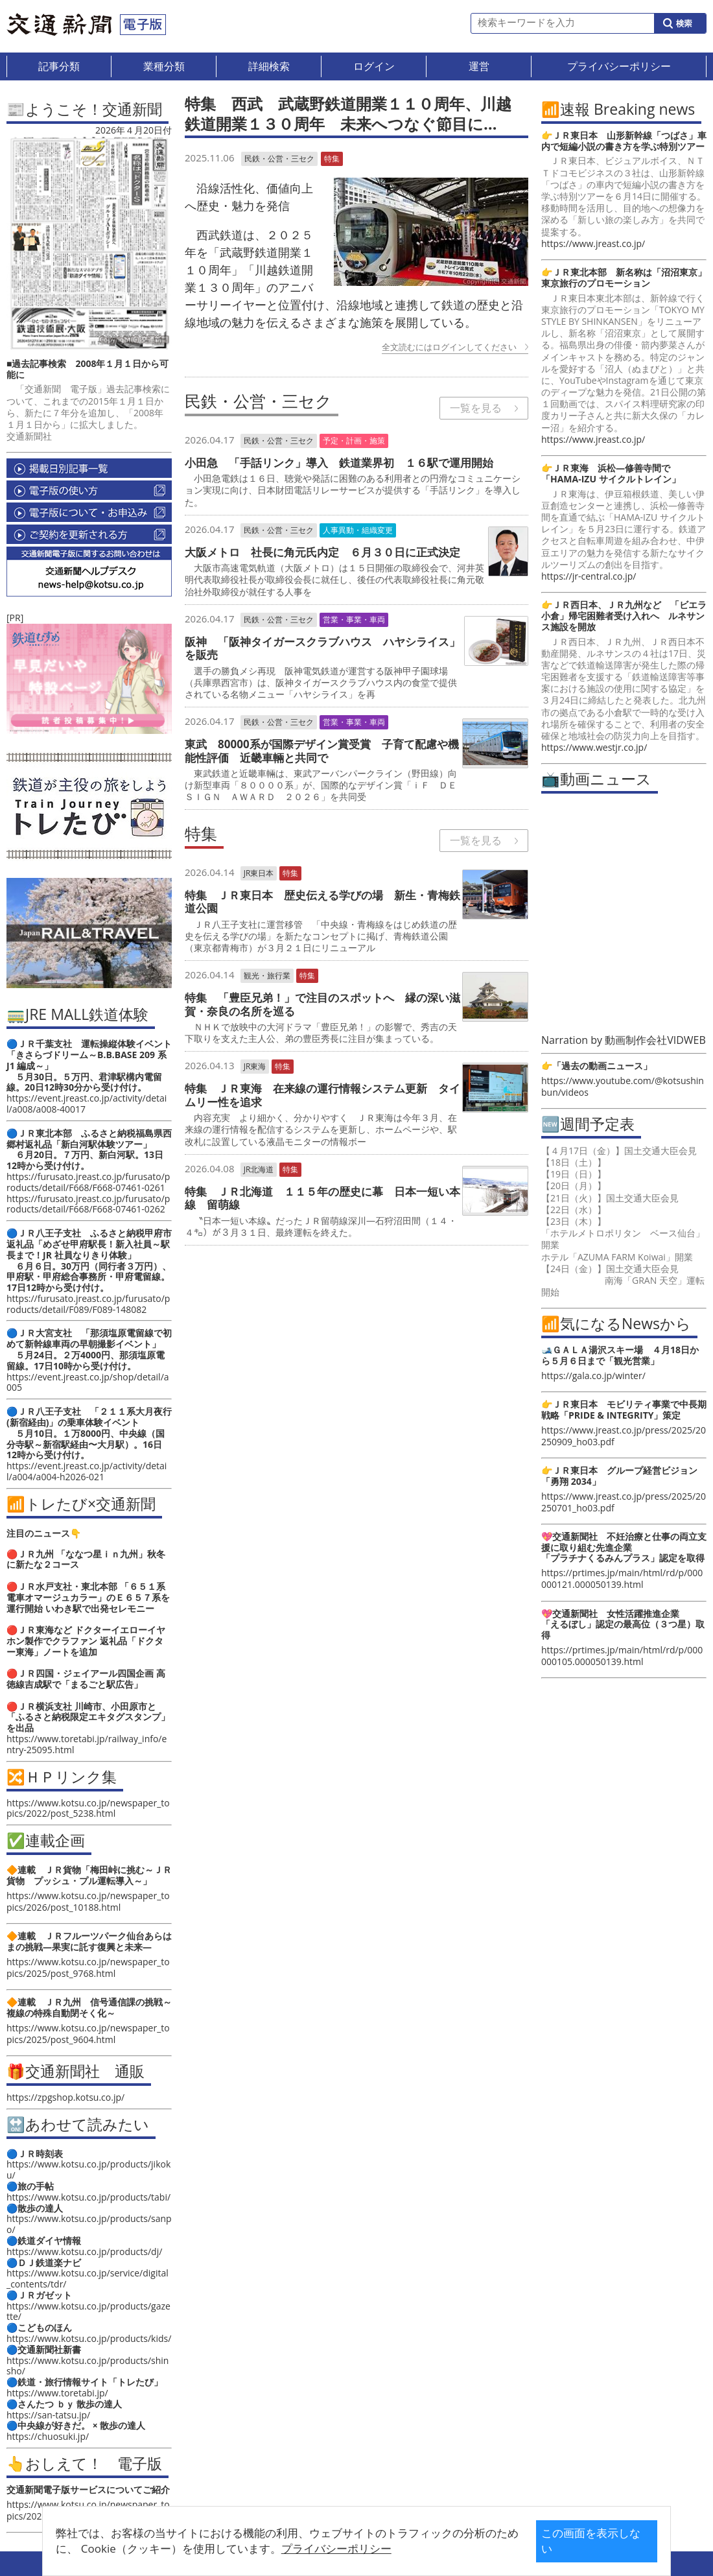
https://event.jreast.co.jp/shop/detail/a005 (87, 1382)
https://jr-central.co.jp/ (588, 576)
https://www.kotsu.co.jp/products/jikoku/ (88, 2169)
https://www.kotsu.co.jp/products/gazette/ (88, 2311)
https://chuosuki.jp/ (47, 2436)
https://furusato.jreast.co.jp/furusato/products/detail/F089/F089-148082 (88, 1304)
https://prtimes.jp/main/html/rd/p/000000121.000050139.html (622, 1578)
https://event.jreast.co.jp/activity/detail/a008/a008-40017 (86, 1103)
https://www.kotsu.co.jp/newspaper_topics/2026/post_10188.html (88, 1901)
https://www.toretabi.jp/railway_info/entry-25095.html (86, 1744)
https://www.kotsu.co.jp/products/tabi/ (88, 2197)
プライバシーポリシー (336, 2548)
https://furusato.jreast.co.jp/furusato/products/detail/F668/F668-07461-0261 (88, 1182)
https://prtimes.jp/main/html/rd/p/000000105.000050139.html (622, 1656)
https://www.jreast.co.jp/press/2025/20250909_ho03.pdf (623, 1436)
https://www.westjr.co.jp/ (594, 747)
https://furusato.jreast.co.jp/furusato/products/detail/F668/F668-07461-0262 (88, 1204)
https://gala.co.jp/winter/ (593, 1375)
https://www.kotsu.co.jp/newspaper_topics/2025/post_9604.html (88, 2034)
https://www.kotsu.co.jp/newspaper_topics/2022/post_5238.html (88, 1808)
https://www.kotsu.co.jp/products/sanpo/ (89, 2224)
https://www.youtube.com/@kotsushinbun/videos (622, 1086)
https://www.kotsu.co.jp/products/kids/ (88, 2338)
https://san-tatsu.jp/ (48, 2415)
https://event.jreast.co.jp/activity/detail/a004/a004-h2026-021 (86, 1471)
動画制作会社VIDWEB (655, 1040)
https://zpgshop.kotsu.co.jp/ (65, 2097)
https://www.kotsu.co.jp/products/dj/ (84, 2251)
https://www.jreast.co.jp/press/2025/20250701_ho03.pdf (623, 1502)
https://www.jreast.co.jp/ (593, 243)
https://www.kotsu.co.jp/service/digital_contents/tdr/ (87, 2278)
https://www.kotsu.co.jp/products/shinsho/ (87, 2366)
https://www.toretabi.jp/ (57, 2393)
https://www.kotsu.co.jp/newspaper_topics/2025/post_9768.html (88, 1967)
